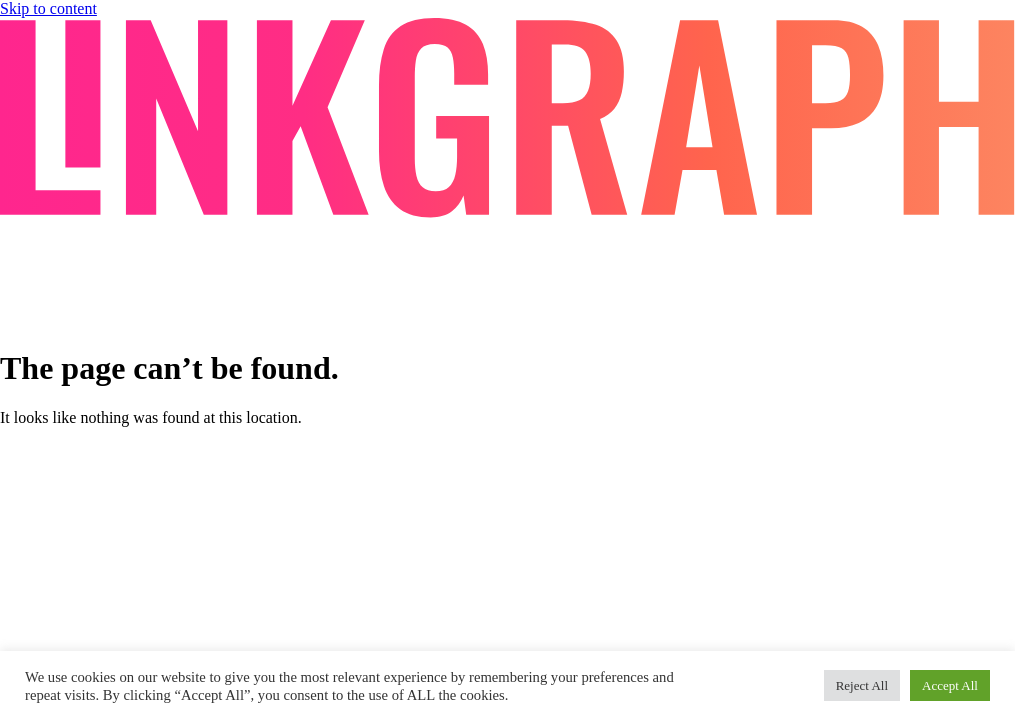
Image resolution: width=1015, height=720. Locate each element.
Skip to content (48, 8)
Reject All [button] (862, 685)
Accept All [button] (950, 685)
